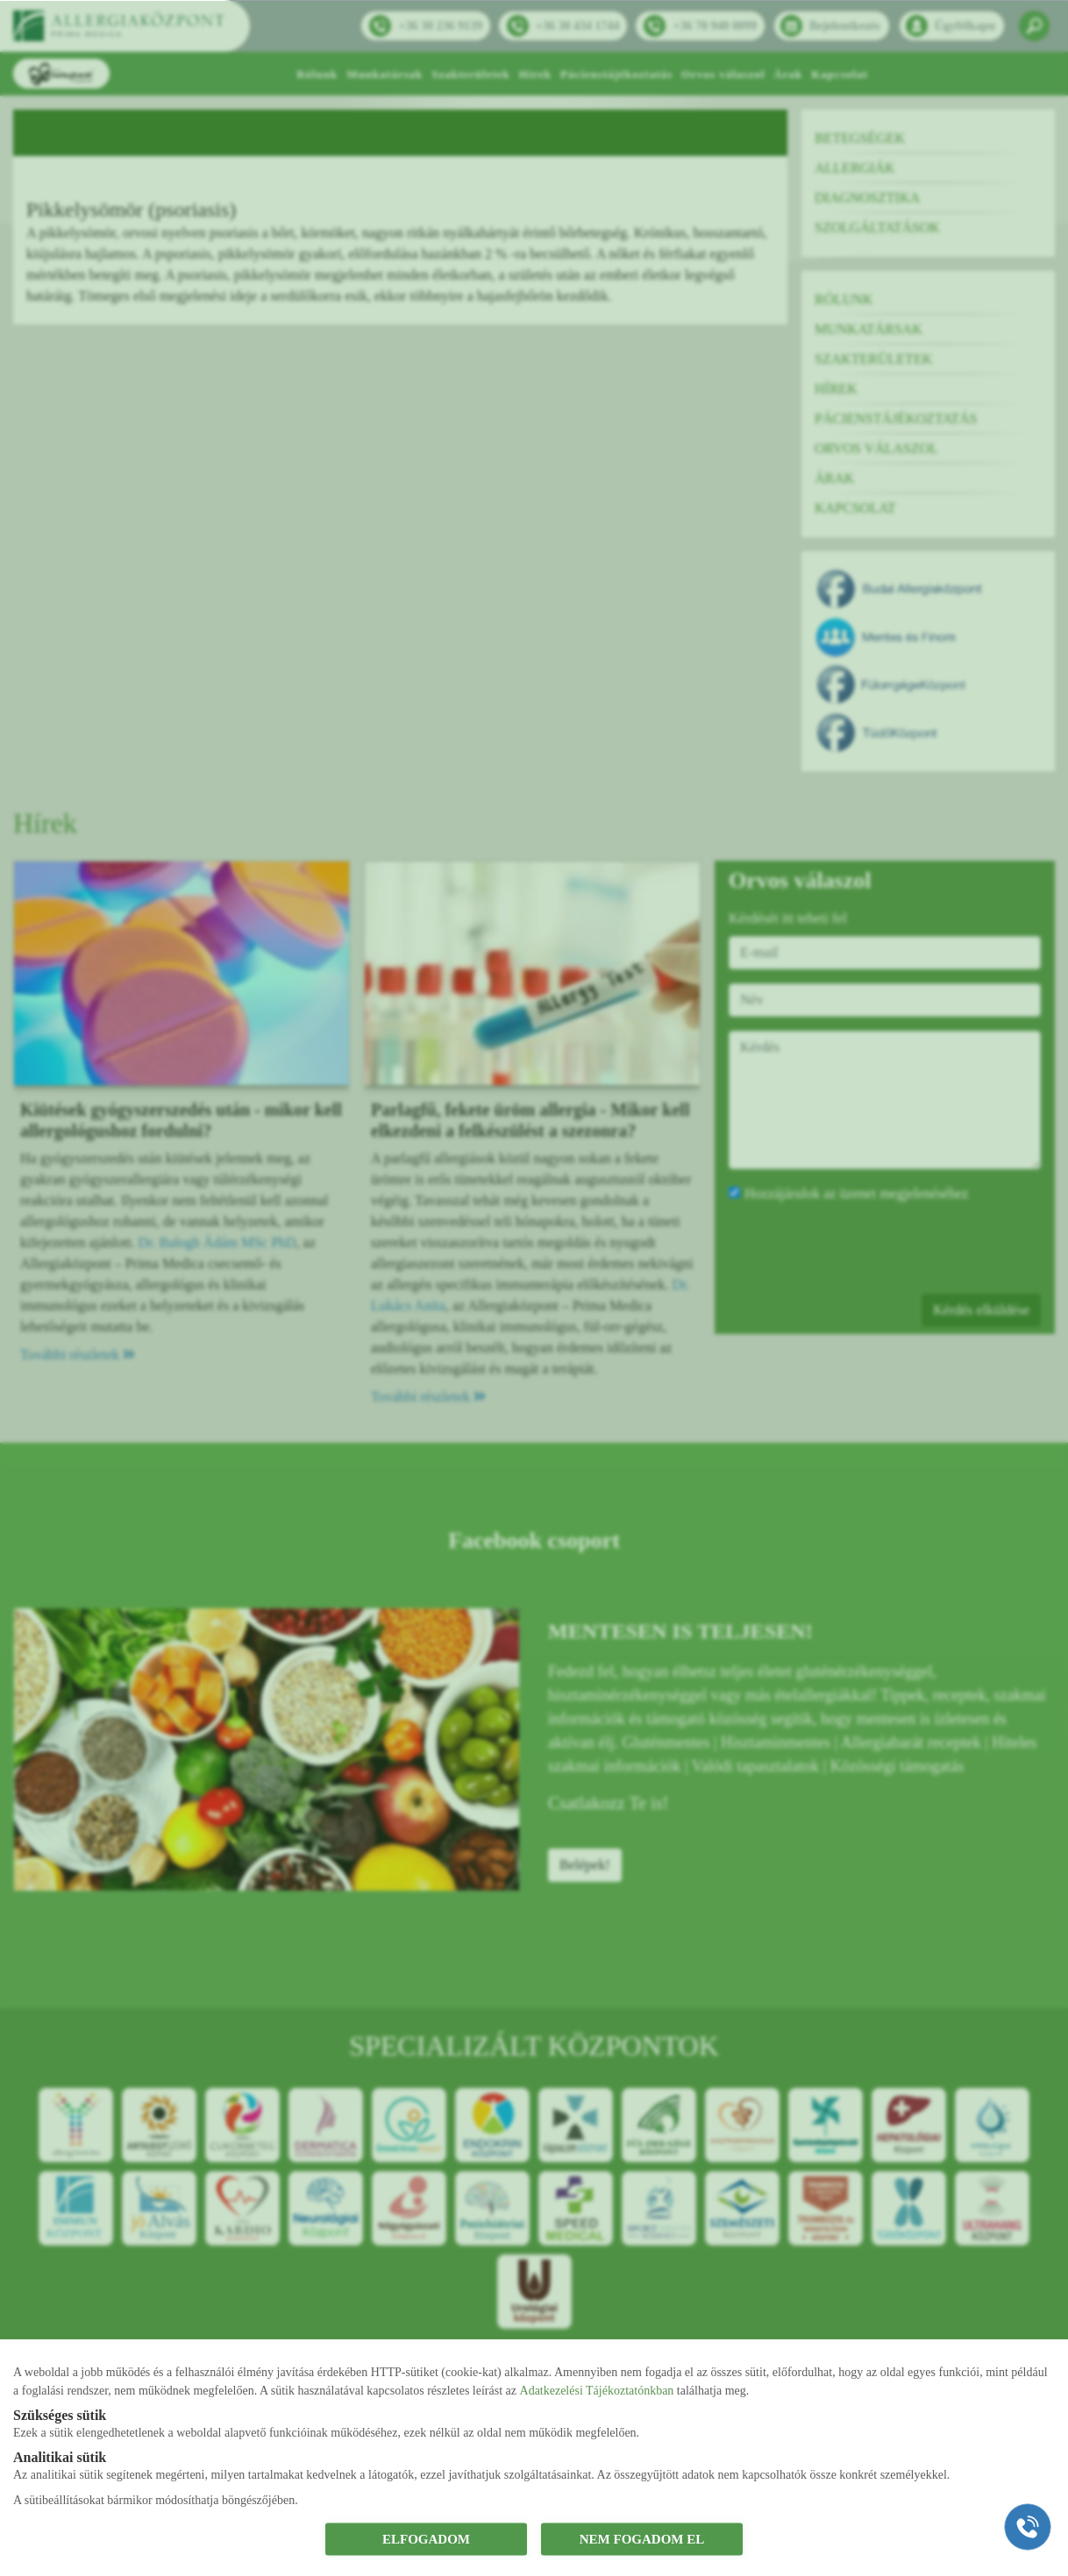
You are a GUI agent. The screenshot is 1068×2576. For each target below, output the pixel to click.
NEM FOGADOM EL (642, 2539)
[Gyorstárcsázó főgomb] (1027, 2527)
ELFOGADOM (426, 2539)
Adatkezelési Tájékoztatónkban (597, 2389)
